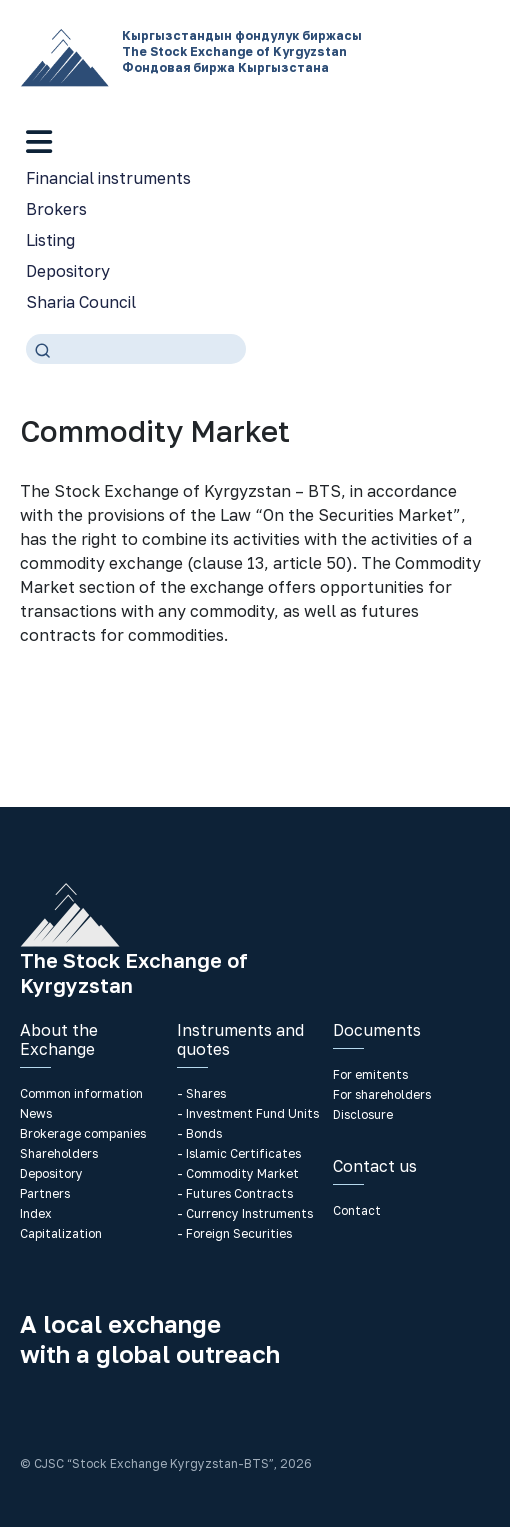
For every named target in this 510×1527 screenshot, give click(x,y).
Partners (45, 1193)
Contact (357, 1210)
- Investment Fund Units (248, 1113)
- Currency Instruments (245, 1213)
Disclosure (363, 1114)
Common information (81, 1093)
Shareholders (59, 1153)
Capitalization (61, 1233)
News (36, 1113)
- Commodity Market (238, 1173)
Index (36, 1213)
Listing (50, 240)
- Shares (201, 1093)
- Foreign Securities (234, 1233)
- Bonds (199, 1133)
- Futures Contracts (235, 1193)
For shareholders (382, 1094)
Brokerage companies (83, 1133)
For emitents (370, 1074)
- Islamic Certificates (239, 1153)
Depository (68, 271)
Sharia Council (81, 302)
